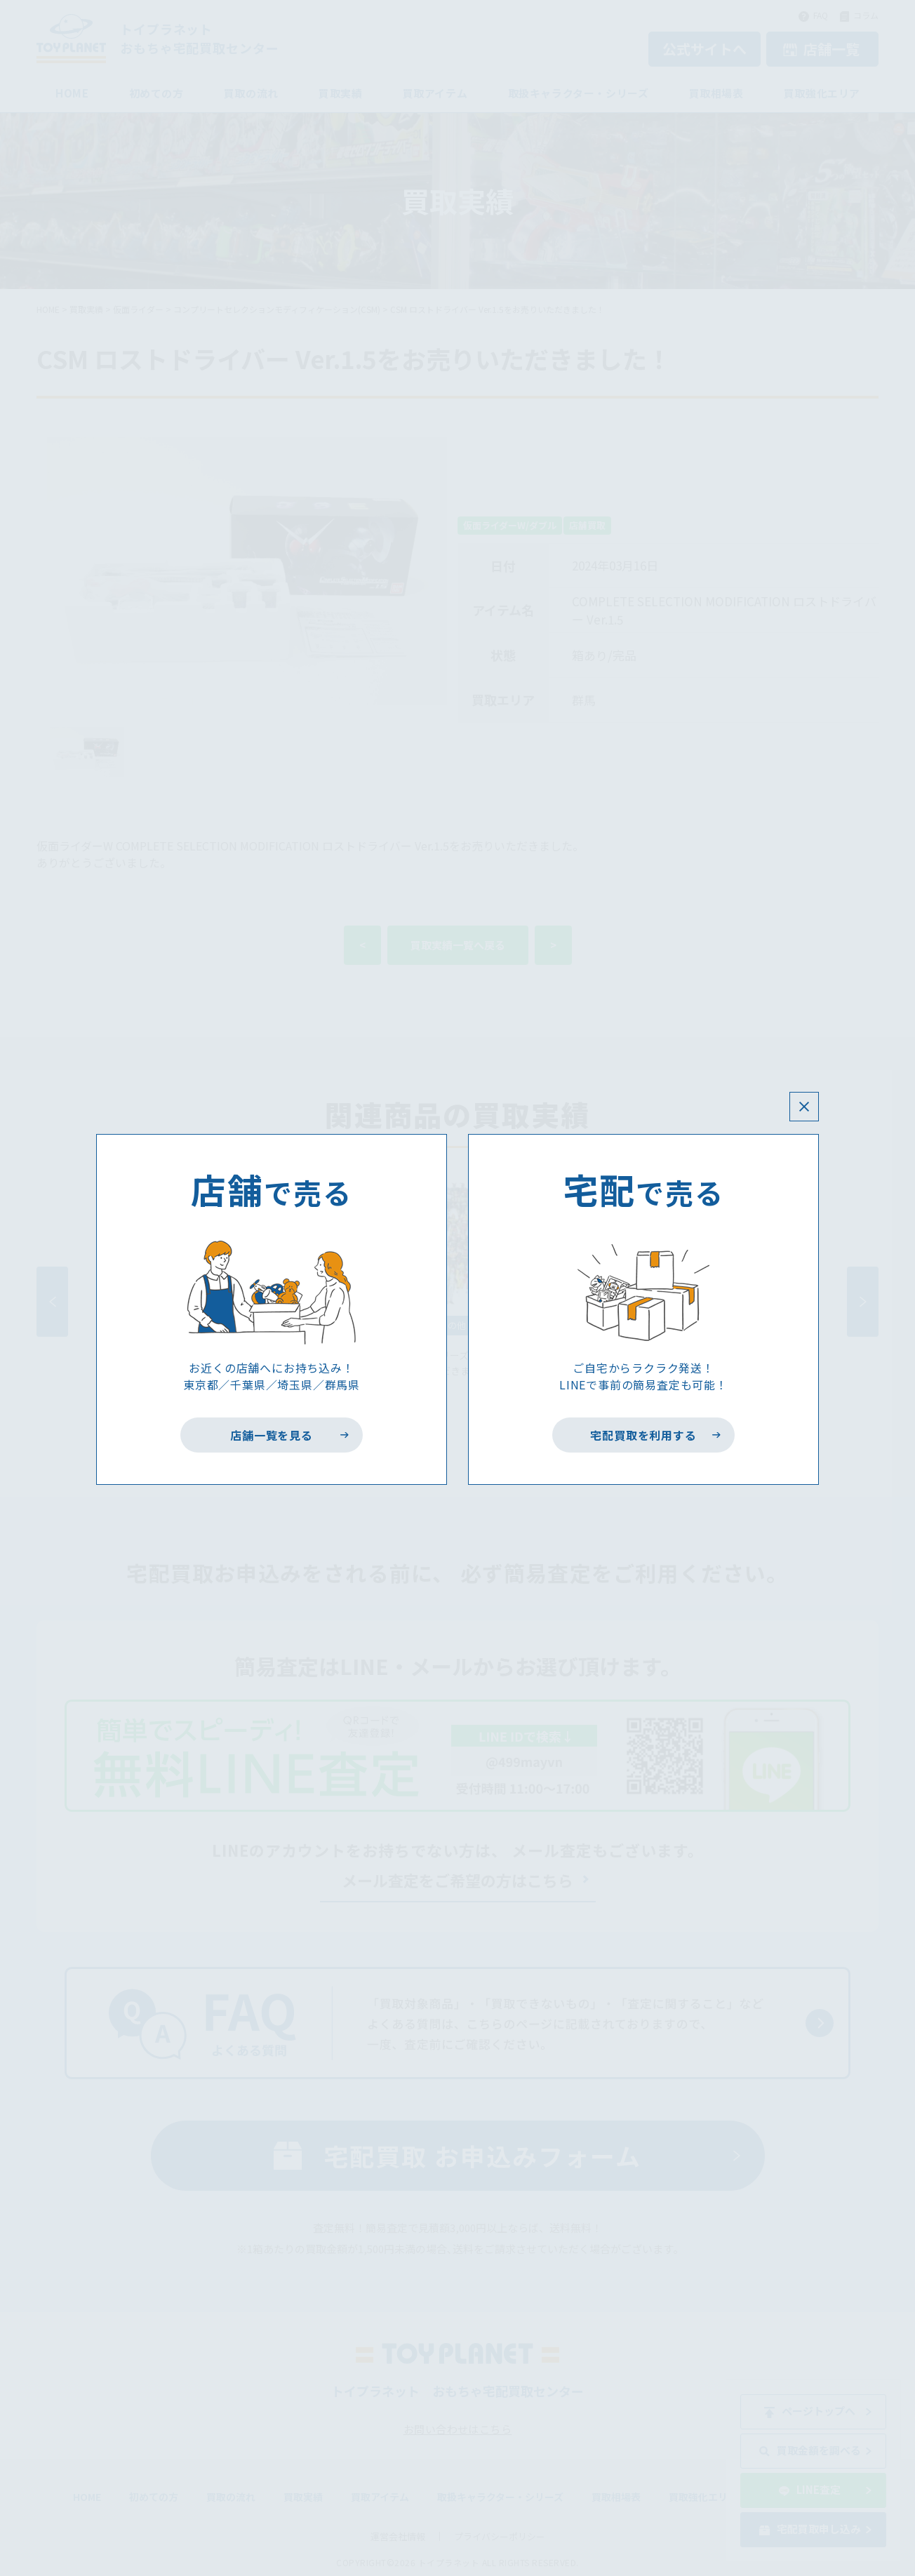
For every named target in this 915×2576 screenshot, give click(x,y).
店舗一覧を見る (272, 1435)
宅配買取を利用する (643, 1435)
